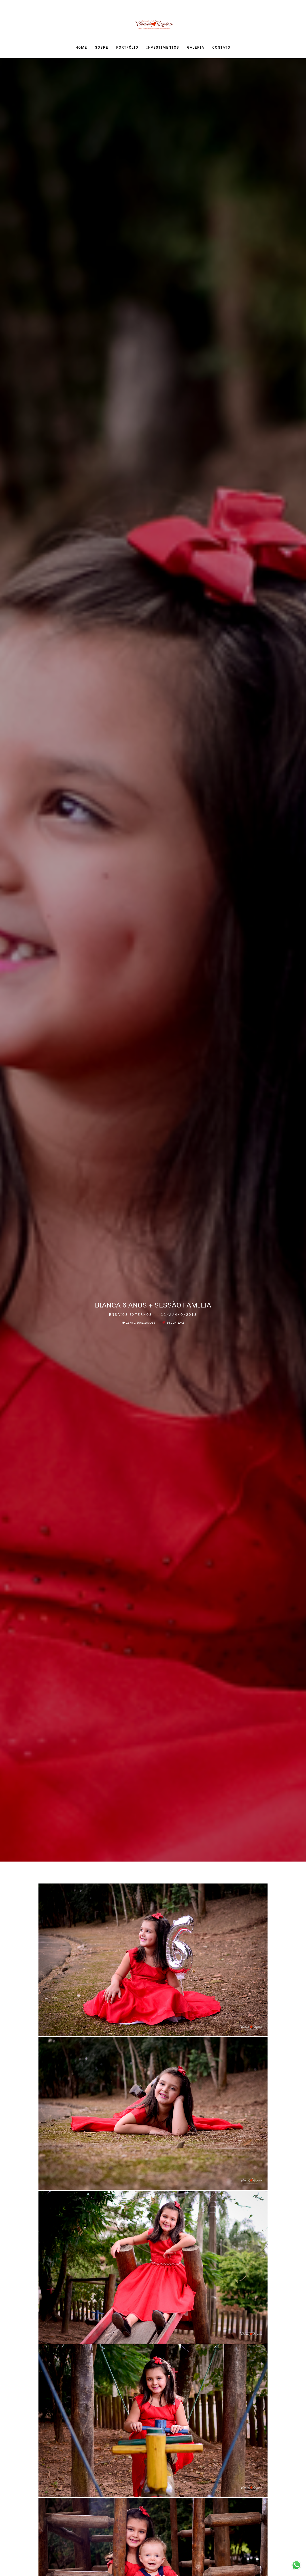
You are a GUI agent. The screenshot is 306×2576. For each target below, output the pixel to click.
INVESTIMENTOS (162, 47)
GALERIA (195, 47)
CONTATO (221, 47)
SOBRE (101, 47)
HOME (81, 47)
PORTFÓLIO (127, 47)
